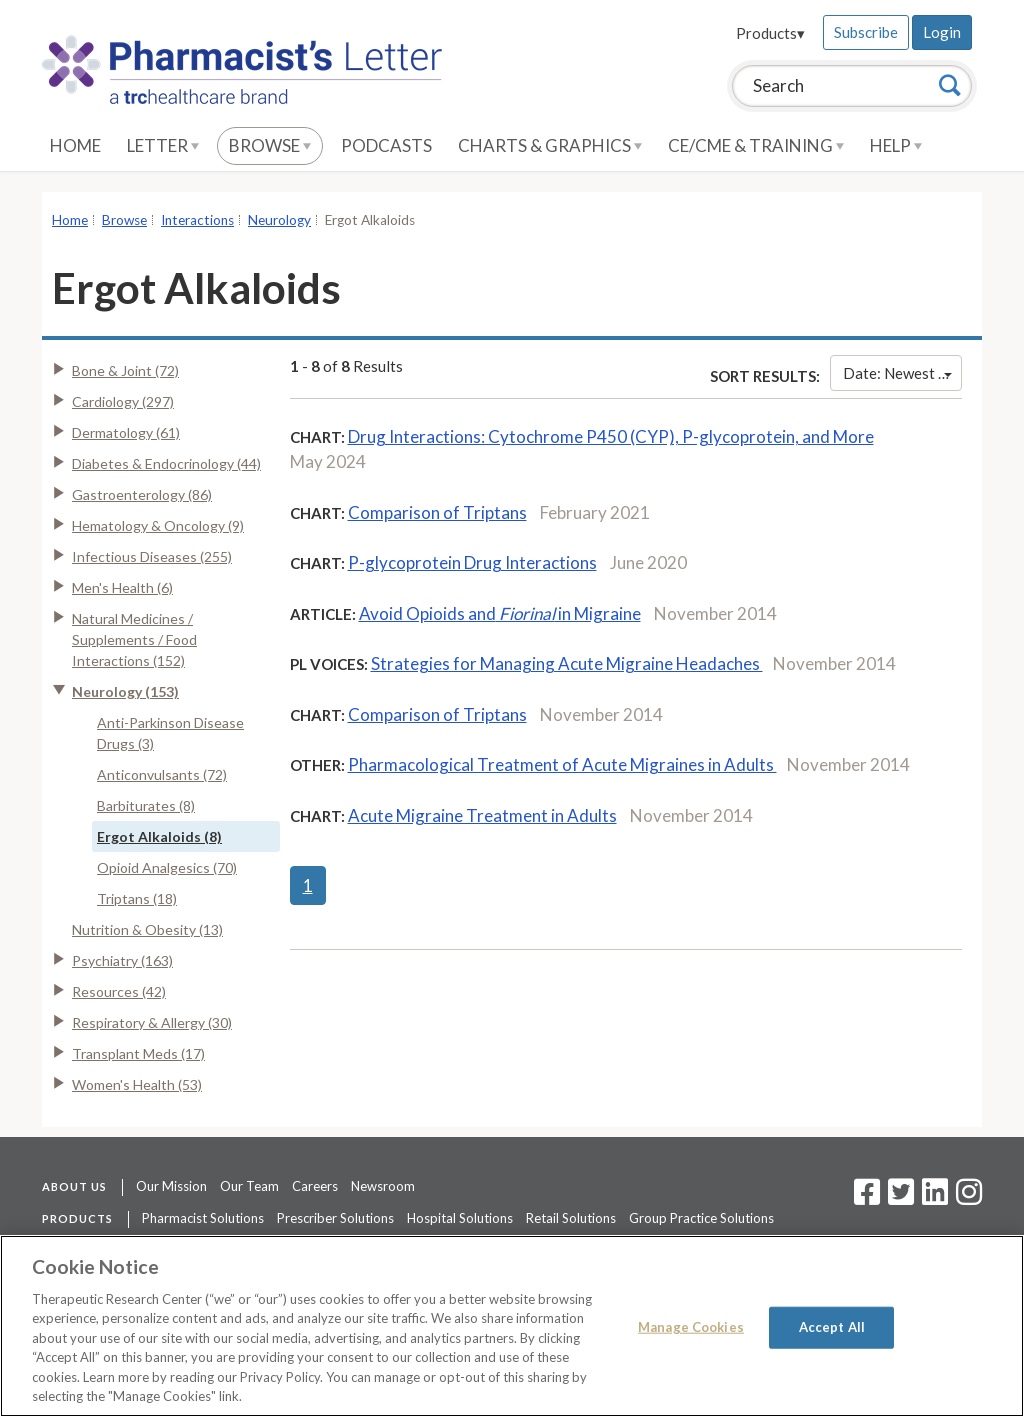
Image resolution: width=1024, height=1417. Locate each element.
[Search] (950, 85)
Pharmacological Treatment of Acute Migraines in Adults (562, 764)
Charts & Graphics (550, 145)
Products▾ (770, 33)
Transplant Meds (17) (138, 1053)
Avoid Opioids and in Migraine (500, 613)
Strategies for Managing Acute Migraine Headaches (567, 663)
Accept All (832, 1327)
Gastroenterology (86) (142, 494)
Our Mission (171, 1186)
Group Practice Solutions (701, 1218)
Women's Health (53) (137, 1084)
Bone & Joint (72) (125, 370)
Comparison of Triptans (437, 512)
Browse (270, 145)
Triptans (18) (137, 898)
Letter (163, 145)
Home (75, 145)
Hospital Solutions (460, 1218)
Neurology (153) (125, 691)
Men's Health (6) (122, 587)
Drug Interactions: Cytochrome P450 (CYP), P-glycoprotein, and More (611, 436)
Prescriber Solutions (335, 1218)
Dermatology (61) (126, 432)
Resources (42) (119, 991)
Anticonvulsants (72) (162, 774)
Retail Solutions (571, 1218)
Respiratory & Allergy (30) (152, 1022)
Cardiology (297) (123, 401)
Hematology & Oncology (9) (158, 525)
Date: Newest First (902, 373)
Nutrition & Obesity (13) (147, 929)
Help (896, 145)
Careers (315, 1186)
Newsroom (383, 1186)
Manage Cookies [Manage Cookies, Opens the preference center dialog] (691, 1327)
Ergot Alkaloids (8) (159, 836)
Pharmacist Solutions (203, 1218)
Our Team (249, 1186)
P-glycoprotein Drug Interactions (472, 562)
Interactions (197, 220)
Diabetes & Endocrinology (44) (166, 463)
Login (942, 32)
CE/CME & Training (756, 145)
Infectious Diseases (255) (152, 556)
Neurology (279, 220)
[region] (512, 1326)
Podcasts (386, 145)
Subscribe (866, 32)
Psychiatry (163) (122, 960)
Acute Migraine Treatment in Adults (482, 815)
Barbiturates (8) (146, 805)
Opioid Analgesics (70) (167, 867)
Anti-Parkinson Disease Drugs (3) (170, 733)
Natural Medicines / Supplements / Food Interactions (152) (134, 639)
